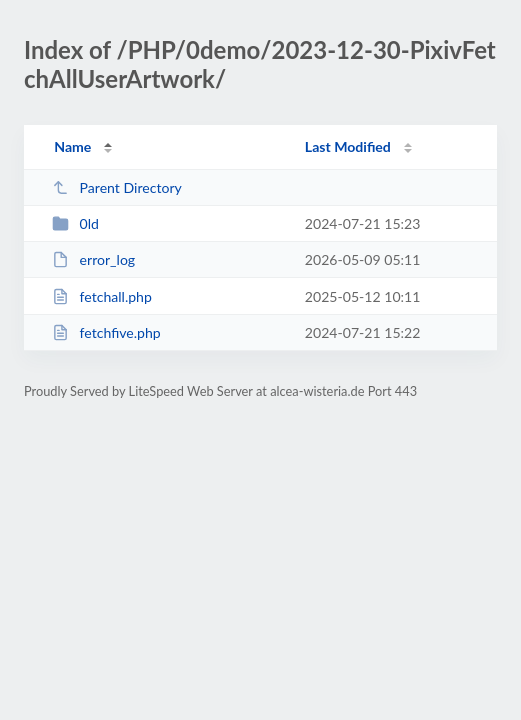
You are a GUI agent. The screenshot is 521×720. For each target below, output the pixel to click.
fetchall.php (102, 296)
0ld (75, 223)
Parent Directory (117, 187)
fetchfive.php (106, 332)
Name (72, 146)
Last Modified (348, 146)
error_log (93, 259)
